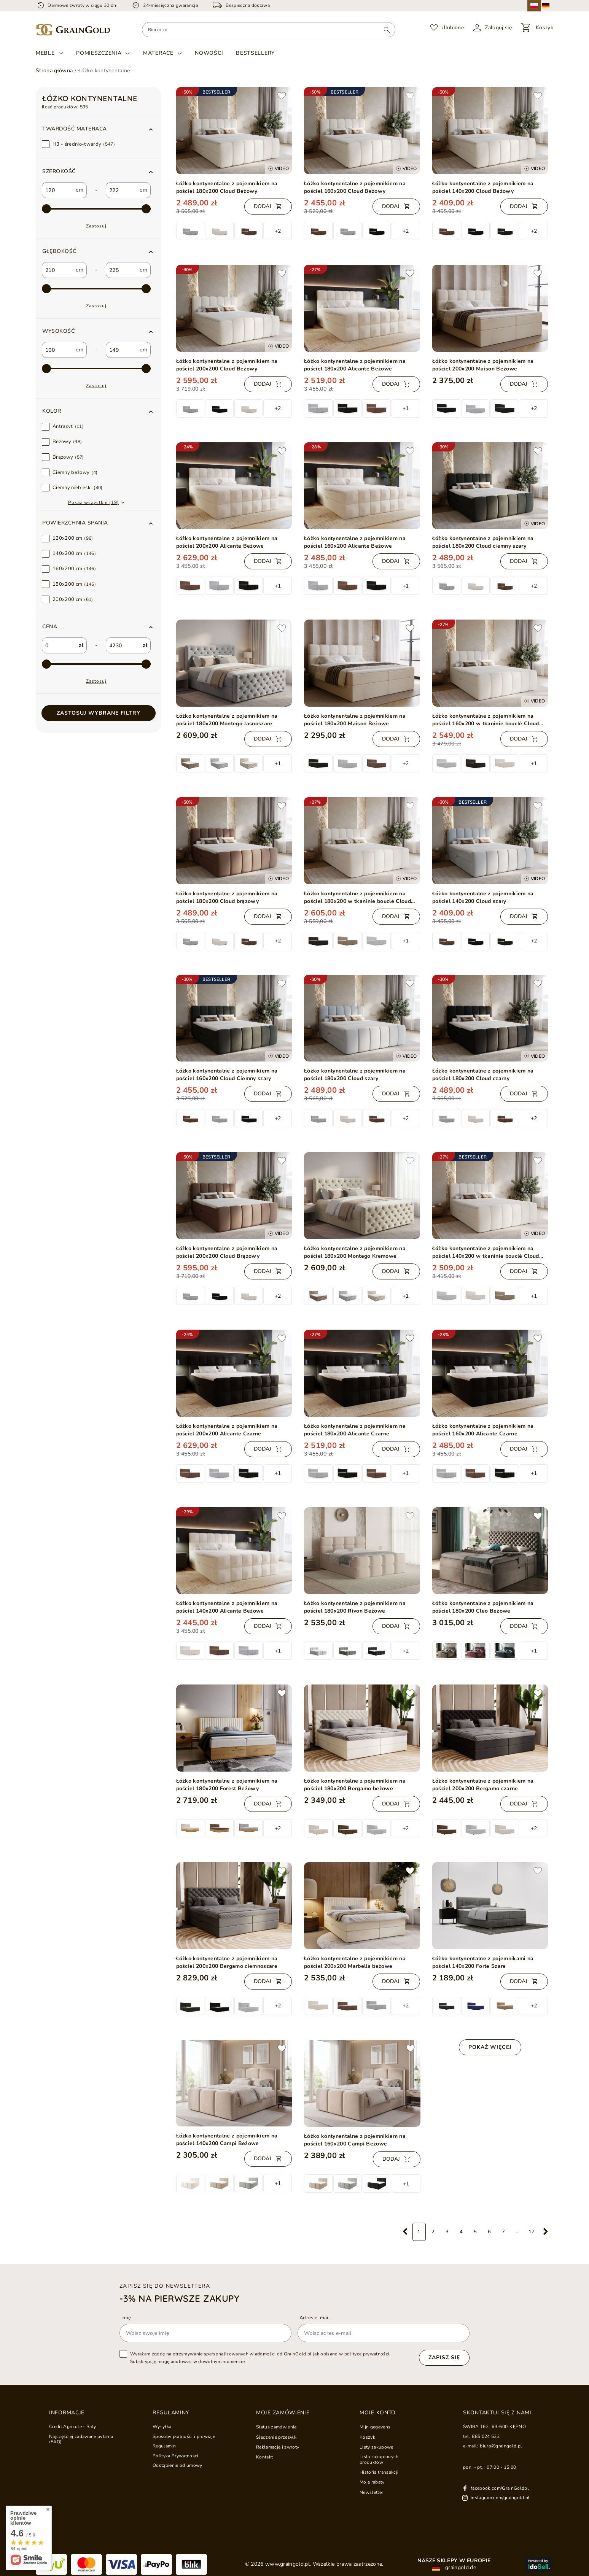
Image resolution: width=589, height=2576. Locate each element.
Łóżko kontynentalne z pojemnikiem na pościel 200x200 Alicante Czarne (227, 1429)
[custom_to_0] (121, 190)
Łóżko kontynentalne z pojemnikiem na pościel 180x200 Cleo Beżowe (483, 1607)
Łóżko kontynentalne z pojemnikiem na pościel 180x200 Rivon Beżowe (355, 1607)
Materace (158, 53)
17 (532, 2231)
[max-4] (96, 368)
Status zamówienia (276, 2427)
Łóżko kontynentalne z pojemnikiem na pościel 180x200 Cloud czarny (483, 1074)
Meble (45, 53)
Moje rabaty (372, 2482)
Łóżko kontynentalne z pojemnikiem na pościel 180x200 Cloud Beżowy (227, 187)
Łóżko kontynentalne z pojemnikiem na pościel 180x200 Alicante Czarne (355, 1429)
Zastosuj (96, 226)
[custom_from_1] (57, 270)
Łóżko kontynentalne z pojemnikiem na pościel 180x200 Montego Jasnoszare (227, 719)
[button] (98, 129)
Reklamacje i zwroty (277, 2447)
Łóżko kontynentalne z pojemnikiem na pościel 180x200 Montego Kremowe (355, 1252)
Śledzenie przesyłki (277, 2437)
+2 (278, 231)
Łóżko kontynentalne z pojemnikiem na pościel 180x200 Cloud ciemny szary (483, 542)
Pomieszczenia (98, 53)
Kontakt (264, 2457)
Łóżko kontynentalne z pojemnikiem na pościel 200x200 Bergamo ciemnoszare (227, 1962)
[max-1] (96, 664)
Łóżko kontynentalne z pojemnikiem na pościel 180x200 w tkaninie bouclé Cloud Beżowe (357, 897)
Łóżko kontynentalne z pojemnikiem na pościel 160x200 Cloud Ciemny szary (227, 1074)
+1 (406, 408)
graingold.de (454, 2567)
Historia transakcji (379, 2472)
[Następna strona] (545, 2232)
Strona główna (54, 70)
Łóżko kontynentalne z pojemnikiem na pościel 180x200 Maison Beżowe (355, 719)
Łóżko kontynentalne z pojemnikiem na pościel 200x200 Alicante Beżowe (227, 542)
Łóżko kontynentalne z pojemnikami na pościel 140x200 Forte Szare (483, 1962)
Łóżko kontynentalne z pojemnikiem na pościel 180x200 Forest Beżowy (227, 1784)
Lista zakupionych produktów (379, 2459)
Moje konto (378, 2412)
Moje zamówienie (283, 2412)
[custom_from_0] (57, 190)
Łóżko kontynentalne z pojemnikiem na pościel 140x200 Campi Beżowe (227, 2139)
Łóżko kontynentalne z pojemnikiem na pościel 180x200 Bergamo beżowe (355, 1784)
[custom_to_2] (121, 350)
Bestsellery (255, 53)
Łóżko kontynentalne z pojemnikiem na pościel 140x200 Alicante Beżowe (227, 1607)
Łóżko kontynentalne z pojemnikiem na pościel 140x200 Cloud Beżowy (483, 187)
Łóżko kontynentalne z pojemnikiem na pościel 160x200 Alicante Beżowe (355, 542)
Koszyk (367, 2437)
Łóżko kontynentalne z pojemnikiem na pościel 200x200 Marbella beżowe (355, 1962)
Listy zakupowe (376, 2447)
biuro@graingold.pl (501, 2446)
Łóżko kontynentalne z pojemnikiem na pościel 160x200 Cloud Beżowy (355, 187)
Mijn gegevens (375, 2427)
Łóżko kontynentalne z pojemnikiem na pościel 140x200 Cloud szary (483, 897)
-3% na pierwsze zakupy (179, 2298)
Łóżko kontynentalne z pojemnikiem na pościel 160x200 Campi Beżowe (355, 2140)
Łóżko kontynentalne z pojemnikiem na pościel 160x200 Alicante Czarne (483, 1429)
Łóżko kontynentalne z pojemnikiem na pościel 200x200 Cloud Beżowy (227, 365)
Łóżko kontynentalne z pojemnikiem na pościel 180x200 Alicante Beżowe (355, 365)
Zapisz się (444, 2357)
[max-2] (96, 209)
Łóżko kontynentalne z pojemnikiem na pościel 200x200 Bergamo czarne (483, 1784)
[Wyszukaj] (386, 29)
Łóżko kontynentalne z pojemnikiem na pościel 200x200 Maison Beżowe (483, 365)
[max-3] (96, 288)
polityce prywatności (367, 2354)
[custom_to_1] (121, 270)
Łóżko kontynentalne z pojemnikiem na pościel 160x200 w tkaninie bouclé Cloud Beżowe (485, 720)
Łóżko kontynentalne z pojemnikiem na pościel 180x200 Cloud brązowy (227, 897)
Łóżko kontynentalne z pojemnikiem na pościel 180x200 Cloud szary (355, 1074)
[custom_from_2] (57, 350)
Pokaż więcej (490, 2047)
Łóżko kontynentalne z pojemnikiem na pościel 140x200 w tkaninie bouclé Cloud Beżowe (485, 1252)
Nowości (209, 53)
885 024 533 (486, 2436)
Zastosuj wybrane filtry (98, 713)
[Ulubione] (447, 28)
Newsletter (371, 2492)
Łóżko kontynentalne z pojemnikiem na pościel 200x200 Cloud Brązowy (227, 1252)
